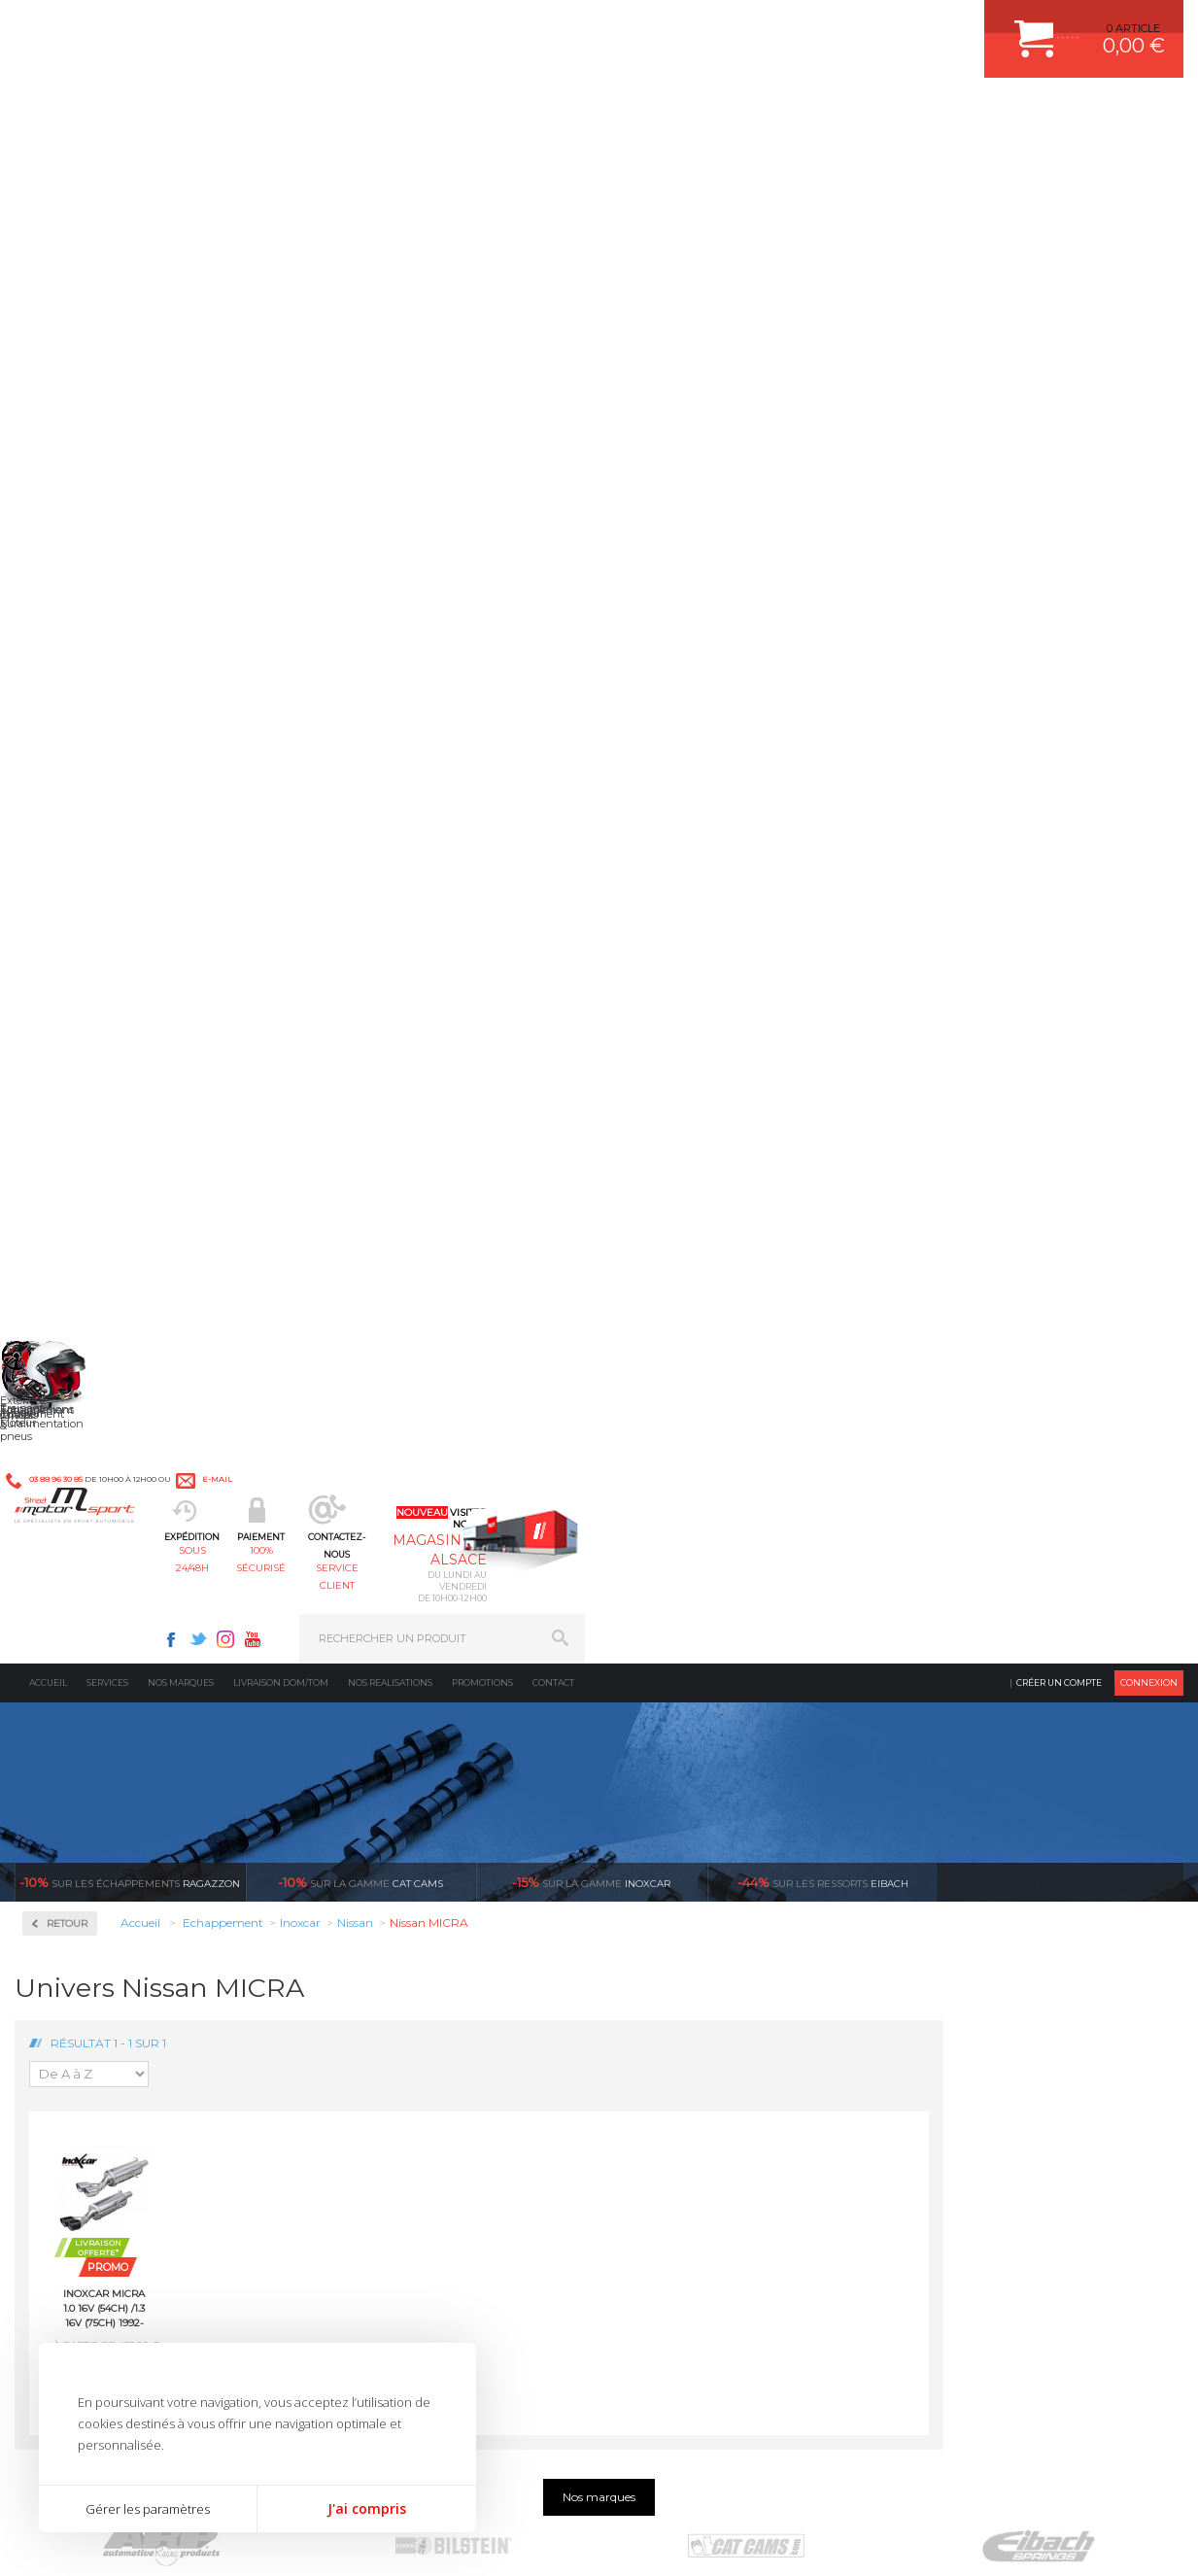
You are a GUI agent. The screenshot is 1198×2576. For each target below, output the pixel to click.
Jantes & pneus (380, 2031)
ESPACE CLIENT (955, 1885)
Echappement (375, 1934)
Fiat (60, 849)
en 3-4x (169, 1702)
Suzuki (68, 1246)
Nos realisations (390, 160)
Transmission (375, 1958)
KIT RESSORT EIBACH (691, 2031)
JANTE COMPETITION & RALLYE (716, 2079)
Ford (62, 872)
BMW (66, 756)
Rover (65, 1176)
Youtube (851, 25)
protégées (1047, 1702)
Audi (63, 732)
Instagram (824, 25)
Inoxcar (72, 653)
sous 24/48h (371, 112)
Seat (62, 1199)
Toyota (67, 1269)
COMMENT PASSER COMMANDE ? (1003, 1934)
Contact (553, 160)
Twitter (796, 25)
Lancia (68, 942)
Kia (59, 919)
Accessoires (86, 511)
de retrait (754, 1702)
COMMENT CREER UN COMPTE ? (999, 1909)
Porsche (71, 1129)
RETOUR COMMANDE (970, 2006)
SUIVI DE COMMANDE (970, 1982)
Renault (71, 1152)
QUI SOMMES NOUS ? (71, 2036)
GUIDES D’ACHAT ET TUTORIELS (998, 2079)
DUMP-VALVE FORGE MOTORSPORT (729, 2055)
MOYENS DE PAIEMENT (975, 1958)
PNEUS (652, 2006)
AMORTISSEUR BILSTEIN (699, 1885)
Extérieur (363, 2055)
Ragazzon (129, 359)
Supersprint (85, 1470)
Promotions (482, 160)
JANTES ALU (667, 1982)
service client (659, 112)
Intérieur (363, 2079)
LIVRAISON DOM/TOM (970, 2031)
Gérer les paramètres (148, 2509)
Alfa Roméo (80, 709)
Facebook (769, 25)
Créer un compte (1059, 160)
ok (555, 2244)
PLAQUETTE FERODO (689, 1909)
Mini (62, 1012)
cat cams (360, 359)
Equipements (373, 2104)
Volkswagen (82, 1292)
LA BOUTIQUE (52, 2060)
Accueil (48, 160)
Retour (307, 401)
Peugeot (72, 1106)
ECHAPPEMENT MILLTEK (699, 1958)
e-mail (426, 25)
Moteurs (360, 1885)
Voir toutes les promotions (1078, 359)
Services (107, 160)
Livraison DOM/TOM (280, 160)
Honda (68, 896)
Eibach (822, 359)
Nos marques (181, 160)
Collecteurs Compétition (88, 583)
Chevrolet (75, 779)
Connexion (1149, 160)
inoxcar (591, 359)
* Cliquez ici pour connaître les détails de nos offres (737, 2259)
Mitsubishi (77, 1036)
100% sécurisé (515, 112)
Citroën (69, 826)
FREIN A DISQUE (677, 2104)
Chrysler (71, 802)
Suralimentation (386, 1909)
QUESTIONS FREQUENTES (983, 2055)
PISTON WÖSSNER (683, 1934)
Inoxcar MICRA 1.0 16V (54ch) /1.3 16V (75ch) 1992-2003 (344, 785)
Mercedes (75, 989)
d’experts (462, 1702)
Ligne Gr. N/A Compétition (118, 966)
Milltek (68, 1346)
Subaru (69, 1222)
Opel (62, 1082)
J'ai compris (366, 2508)
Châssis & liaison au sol (405, 1982)
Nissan (68, 1059)
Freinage (361, 2006)
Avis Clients (1102, 2481)
